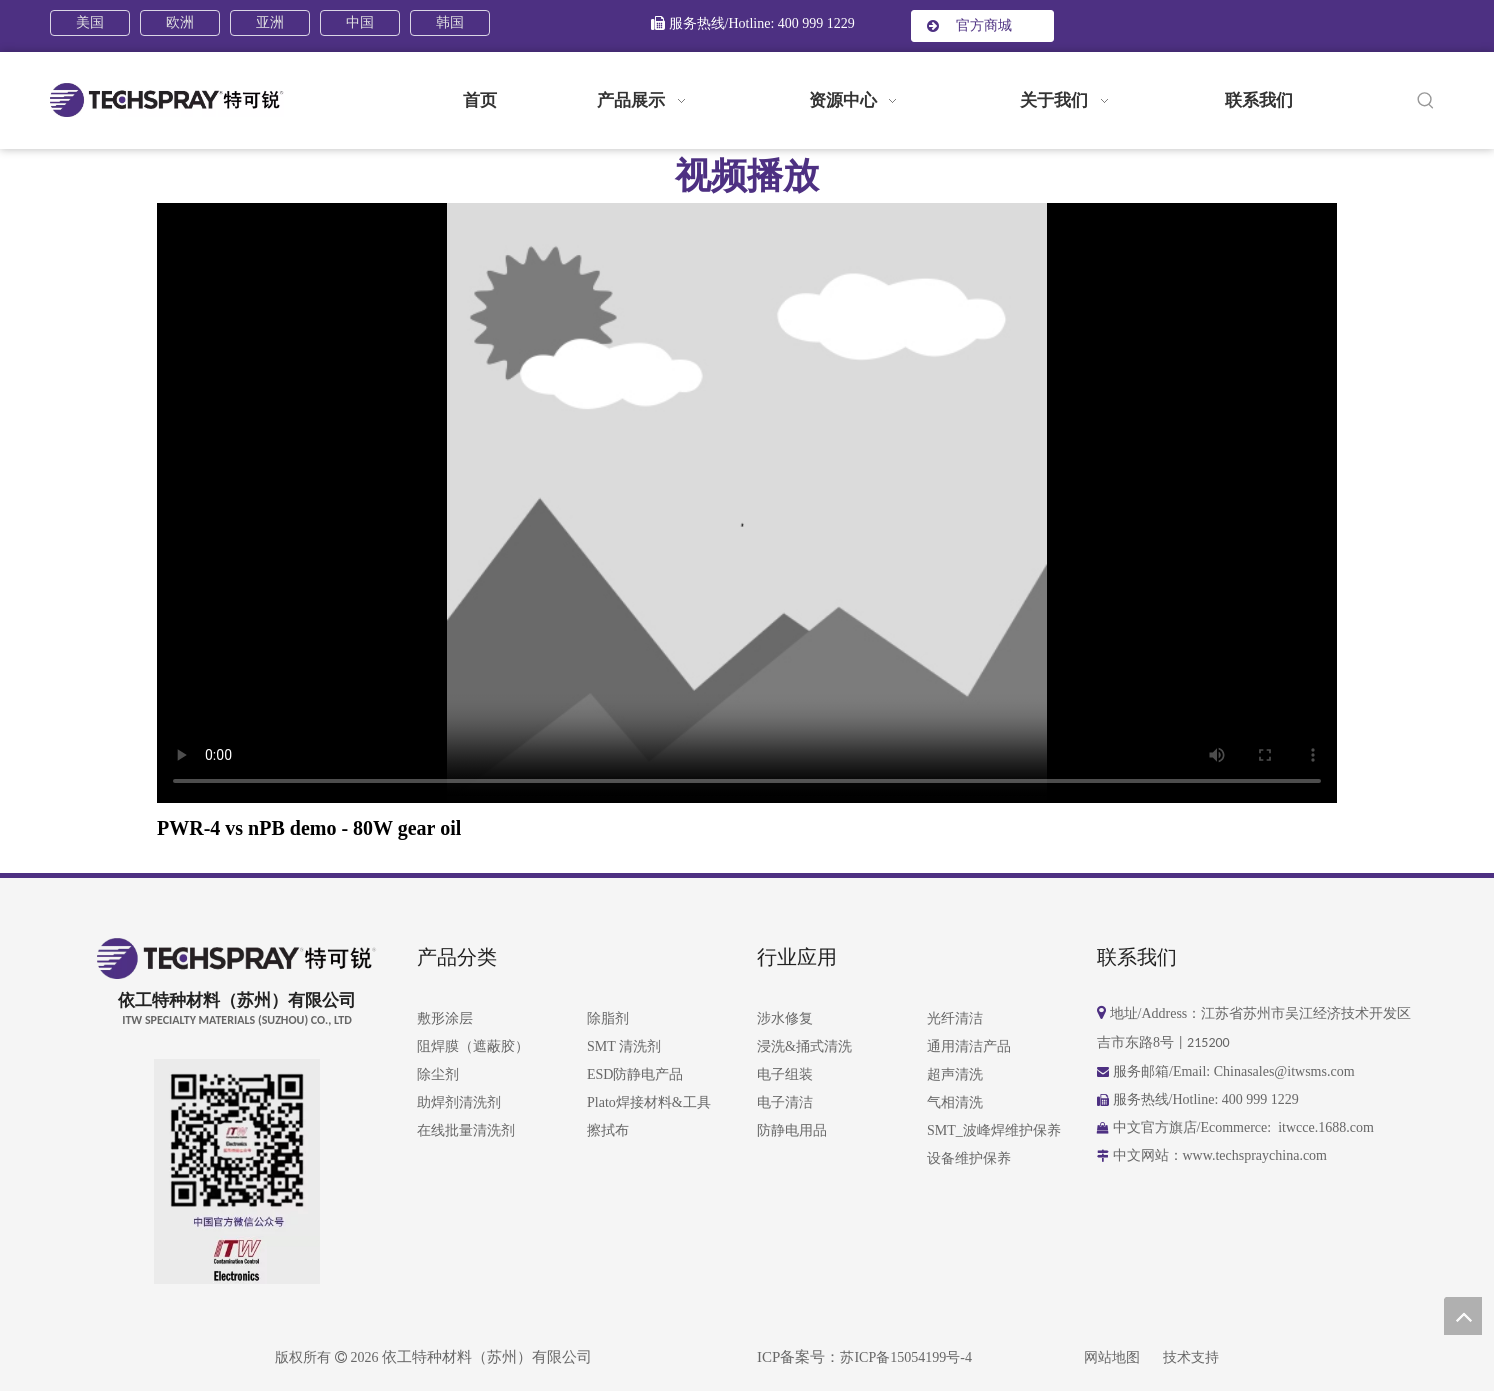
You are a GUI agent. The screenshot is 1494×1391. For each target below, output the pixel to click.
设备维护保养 (969, 1158)
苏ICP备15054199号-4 (905, 1357)
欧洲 (180, 22)
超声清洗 (955, 1074)
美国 (90, 22)
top (1463, 1316)
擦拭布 (608, 1130)
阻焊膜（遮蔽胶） (473, 1046)
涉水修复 (785, 1018)
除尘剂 (438, 1074)
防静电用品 (792, 1130)
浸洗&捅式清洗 (804, 1046)
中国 (360, 22)
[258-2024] (237, 1147)
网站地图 (1112, 1357)
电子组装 (785, 1074)
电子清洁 (785, 1102)
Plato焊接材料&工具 (649, 1102)
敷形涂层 (445, 1018)
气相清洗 (955, 1102)
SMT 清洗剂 (624, 1046)
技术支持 (1191, 1357)
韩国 (450, 22)
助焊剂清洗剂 (459, 1102)
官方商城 (970, 25)
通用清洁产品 (969, 1046)
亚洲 (270, 22)
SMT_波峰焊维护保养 (994, 1130)
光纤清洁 (955, 1018)
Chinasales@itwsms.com (1284, 1071)
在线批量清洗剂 (466, 1130)
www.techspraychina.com (1257, 1155)
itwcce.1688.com (1326, 1127)
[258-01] (237, 1260)
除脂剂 (608, 1018)
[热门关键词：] (1426, 101)
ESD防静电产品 (635, 1074)
